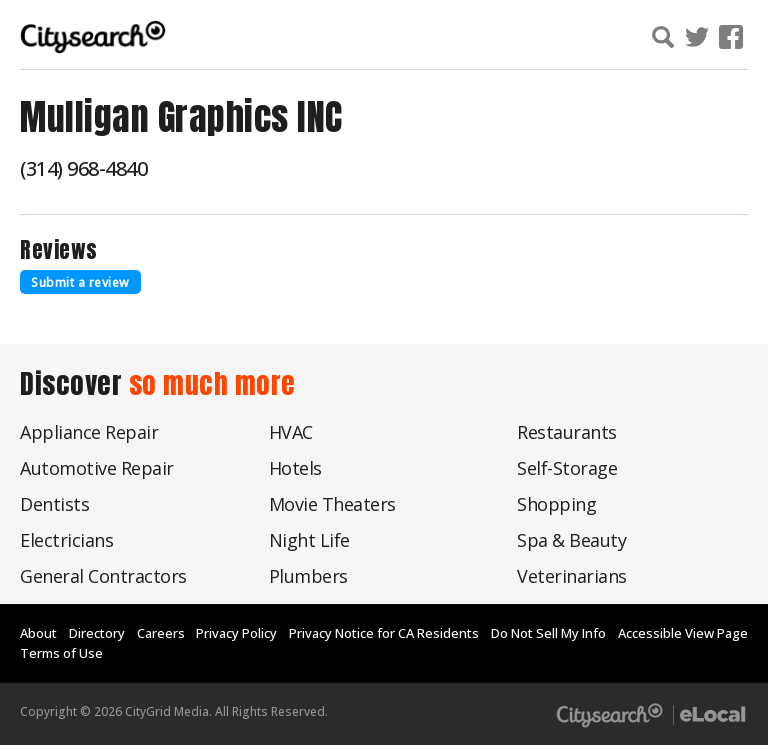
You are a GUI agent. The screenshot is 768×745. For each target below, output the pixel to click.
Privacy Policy (236, 633)
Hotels (295, 468)
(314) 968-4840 (83, 168)
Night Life (309, 540)
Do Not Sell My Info (548, 633)
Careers (161, 633)
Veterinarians (572, 576)
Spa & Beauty (571, 540)
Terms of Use (61, 653)
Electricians (66, 540)
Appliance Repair (89, 432)
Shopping (556, 504)
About (38, 633)
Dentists (54, 504)
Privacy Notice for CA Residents (384, 633)
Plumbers (308, 576)
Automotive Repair (97, 468)
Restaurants (567, 432)
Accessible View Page (683, 633)
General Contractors (103, 576)
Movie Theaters (332, 504)
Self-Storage (567, 468)
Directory (97, 633)
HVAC (291, 432)
